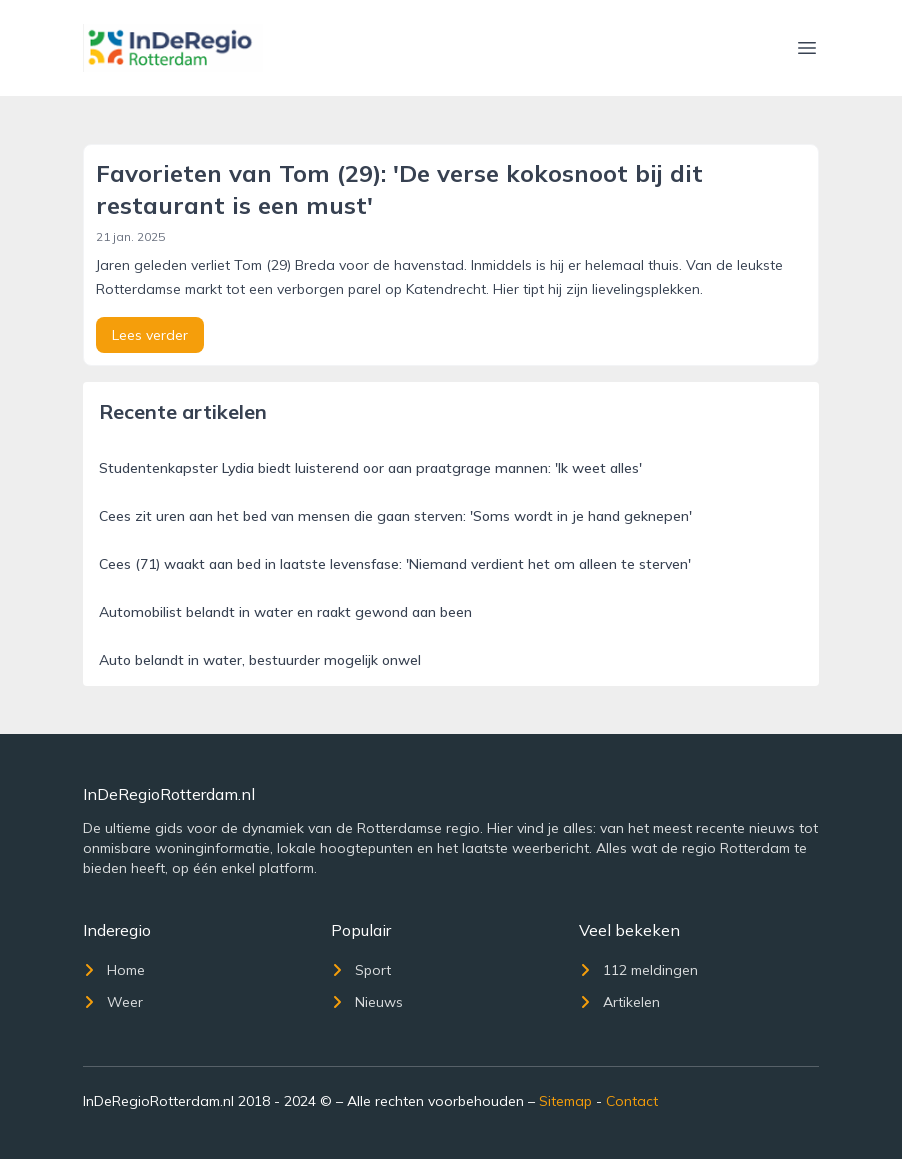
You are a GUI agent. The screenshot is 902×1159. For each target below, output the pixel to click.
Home (114, 970)
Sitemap (565, 1101)
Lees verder (150, 335)
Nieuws (367, 1002)
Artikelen (619, 1002)
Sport (361, 970)
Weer (113, 1002)
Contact (632, 1101)
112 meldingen (638, 970)
